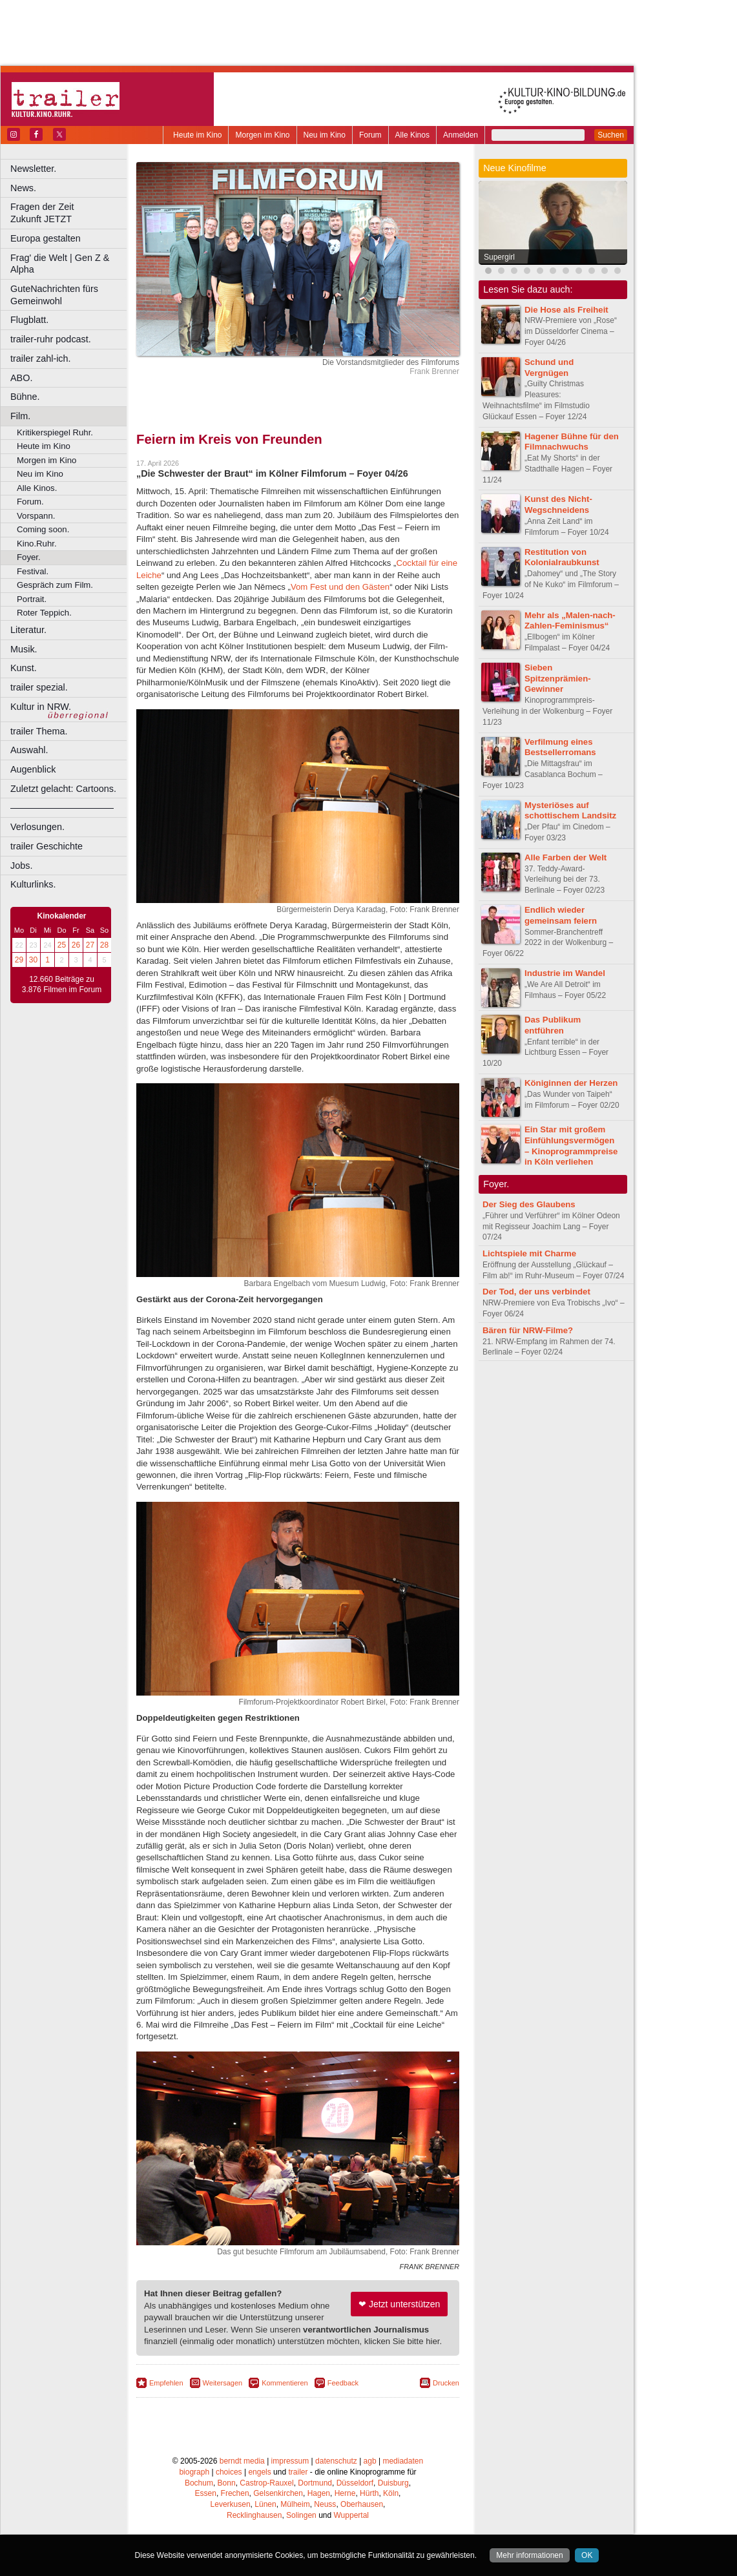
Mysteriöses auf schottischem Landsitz (570, 810)
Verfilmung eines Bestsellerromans (560, 747)
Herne (345, 2493)
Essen (205, 2493)
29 (19, 959)
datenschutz (336, 2461)
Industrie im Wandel (564, 973)
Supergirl (499, 257)
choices (229, 2472)
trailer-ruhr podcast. (50, 339)
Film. (20, 416)
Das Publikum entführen (552, 1025)
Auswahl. (29, 750)
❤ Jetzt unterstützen (399, 2304)
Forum (370, 135)
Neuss (325, 2504)
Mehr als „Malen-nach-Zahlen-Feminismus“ (570, 620)
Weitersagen (223, 2383)
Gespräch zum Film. (55, 585)
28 (104, 945)
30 (33, 959)
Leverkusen (231, 2504)
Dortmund (315, 2483)
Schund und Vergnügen (549, 367)
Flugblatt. (29, 320)
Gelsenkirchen (278, 2493)
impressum (290, 2461)
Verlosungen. (37, 827)
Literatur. (28, 630)
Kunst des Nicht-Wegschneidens (558, 504)
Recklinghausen (254, 2515)
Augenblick (33, 769)
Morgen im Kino (262, 135)
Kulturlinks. (33, 884)
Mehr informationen (529, 2555)
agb (370, 2461)
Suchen (610, 135)
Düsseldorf (355, 2483)
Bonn (227, 2483)
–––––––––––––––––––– (62, 807)
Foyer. (29, 557)
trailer (297, 2472)
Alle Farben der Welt (565, 857)
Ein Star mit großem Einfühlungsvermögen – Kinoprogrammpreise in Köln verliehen (571, 1146)
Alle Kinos (412, 135)
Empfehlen (166, 2383)
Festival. (32, 571)
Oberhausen (361, 2504)
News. (23, 188)
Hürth (369, 2493)
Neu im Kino (325, 135)
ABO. (21, 378)
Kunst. (23, 668)
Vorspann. (36, 516)
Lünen (265, 2504)
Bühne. (25, 396)
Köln (391, 2493)
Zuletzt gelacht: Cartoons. (63, 789)
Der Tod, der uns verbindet (536, 1291)
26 (76, 945)
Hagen (318, 2493)
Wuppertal (351, 2515)
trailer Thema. (39, 731)
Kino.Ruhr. (37, 543)
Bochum (199, 2483)
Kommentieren (285, 2383)
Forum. (30, 501)
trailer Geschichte (46, 846)
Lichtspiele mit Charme (529, 1253)
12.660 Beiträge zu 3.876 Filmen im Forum (61, 984)
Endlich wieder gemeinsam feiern (560, 915)
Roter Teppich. (44, 613)
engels (259, 2472)
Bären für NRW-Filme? (528, 1330)
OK (586, 2555)
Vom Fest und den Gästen (340, 587)
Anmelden (460, 135)
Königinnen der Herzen (571, 1083)
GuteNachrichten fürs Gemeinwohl (54, 295)
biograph (194, 2472)
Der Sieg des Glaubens (529, 1204)
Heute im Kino (197, 135)
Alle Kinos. (37, 488)
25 (61, 945)
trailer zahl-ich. (40, 358)
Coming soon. (43, 529)
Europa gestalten (45, 238)
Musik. (23, 649)
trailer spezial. (39, 687)
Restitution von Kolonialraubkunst (561, 557)
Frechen (235, 2493)
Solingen (301, 2515)
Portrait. (32, 599)
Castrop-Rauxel (266, 2483)
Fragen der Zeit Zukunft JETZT (70, 213)
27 (90, 945)
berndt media (242, 2461)
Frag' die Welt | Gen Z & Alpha (59, 264)
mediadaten (402, 2461)
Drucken (446, 2383)
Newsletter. (33, 168)
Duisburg (393, 2483)
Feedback (342, 2383)
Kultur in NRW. (40, 706)
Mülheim (294, 2504)
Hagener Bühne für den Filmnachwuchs (571, 441)
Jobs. (21, 865)
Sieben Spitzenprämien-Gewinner (557, 678)
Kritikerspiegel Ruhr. (55, 432)
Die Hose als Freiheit (566, 310)
